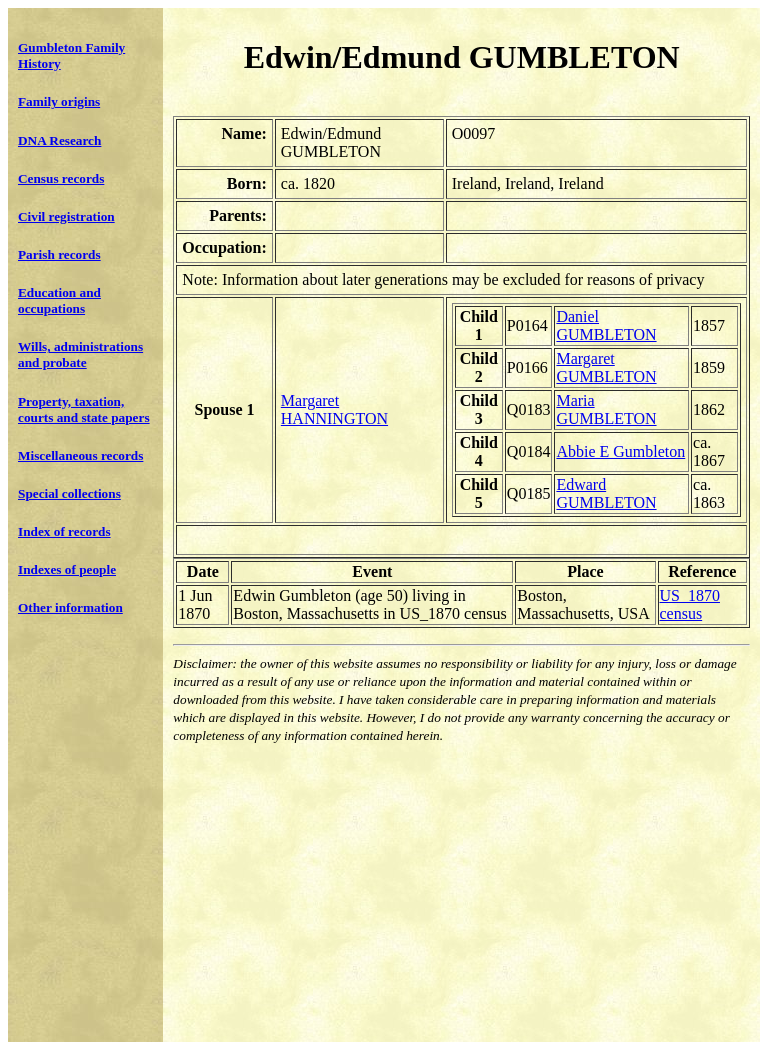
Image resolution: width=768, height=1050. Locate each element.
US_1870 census (690, 604)
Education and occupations (59, 300)
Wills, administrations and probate (80, 354)
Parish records (59, 254)
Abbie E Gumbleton (620, 451)
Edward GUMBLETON (606, 493)
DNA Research (59, 140)
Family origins (59, 101)
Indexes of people (67, 569)
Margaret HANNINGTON (334, 409)
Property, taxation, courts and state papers (84, 409)
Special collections (69, 493)
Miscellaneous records (80, 455)
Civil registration (66, 216)
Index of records (64, 531)
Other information (70, 607)
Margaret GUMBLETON (606, 367)
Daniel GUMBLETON (606, 325)
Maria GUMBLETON (606, 409)
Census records (61, 178)
